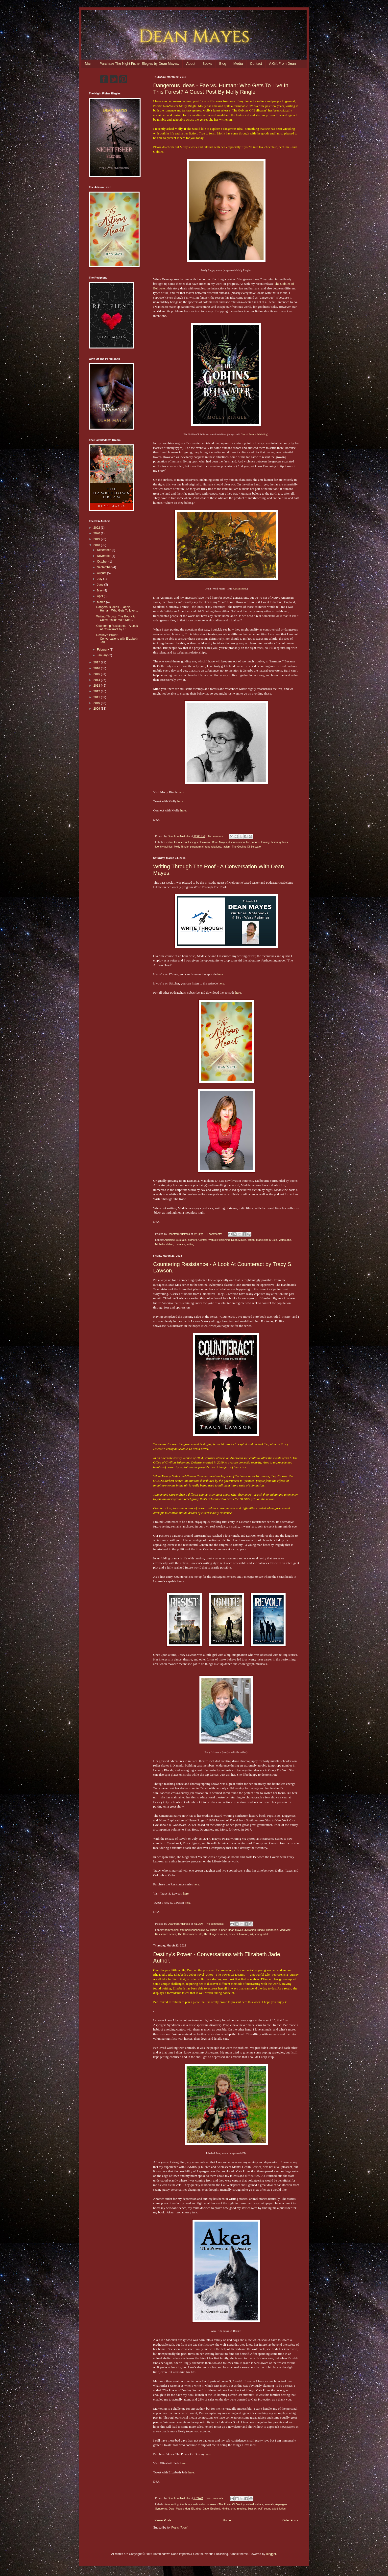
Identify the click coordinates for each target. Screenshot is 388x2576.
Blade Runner (218, 1929)
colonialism (203, 842)
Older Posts (290, 2520)
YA (251, 1934)
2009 (97, 708)
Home (227, 2520)
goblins (283, 842)
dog (187, 2508)
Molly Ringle (181, 846)
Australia (181, 1239)
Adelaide (169, 1239)
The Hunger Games (215, 1934)
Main (88, 63)
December (104, 550)
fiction (274, 842)
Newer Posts (162, 2520)
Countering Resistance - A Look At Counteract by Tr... (117, 627)
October (102, 561)
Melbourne (284, 1239)
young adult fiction (275, 2508)
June (100, 584)
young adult (261, 1934)
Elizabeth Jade (200, 2508)
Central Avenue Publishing (254, 434)
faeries (255, 842)
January (102, 655)
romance (180, 1244)
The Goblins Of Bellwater (247, 846)
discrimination (236, 842)
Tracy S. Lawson (238, 1934)
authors (192, 1239)
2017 (97, 662)
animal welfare (254, 2504)
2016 (97, 668)
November (104, 556)
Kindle (261, 1929)
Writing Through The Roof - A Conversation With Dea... (115, 618)
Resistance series (165, 1934)
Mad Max (284, 1929)
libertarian (272, 1929)
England (215, 2508)
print (233, 2508)
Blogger (271, 2554)
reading (241, 2508)
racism (226, 846)
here (181, 792)
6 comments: (216, 836)
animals (269, 2504)
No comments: (215, 1923)
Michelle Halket (164, 1244)
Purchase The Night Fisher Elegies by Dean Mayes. (139, 63)
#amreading (172, 1929)
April (100, 596)
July (100, 579)
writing (190, 1244)
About (190, 63)
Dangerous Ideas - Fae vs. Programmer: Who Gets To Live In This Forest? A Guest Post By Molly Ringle (220, 88)
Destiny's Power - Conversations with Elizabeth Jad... (117, 638)
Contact (256, 63)
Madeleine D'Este (266, 1239)
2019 (97, 539)
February (103, 649)
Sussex (251, 2508)
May (100, 590)
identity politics (163, 846)
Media (238, 63)
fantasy (265, 842)
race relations (213, 846)
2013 (97, 685)
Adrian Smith (239, 588)
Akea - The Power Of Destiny (227, 2504)
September (104, 567)
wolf (260, 2508)
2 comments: (215, 1233)
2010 (97, 703)
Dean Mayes (219, 842)
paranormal (197, 846)
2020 (97, 533)
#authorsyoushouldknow (194, 1929)
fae (248, 842)
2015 (97, 674)
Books (207, 63)
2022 (97, 527)
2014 (97, 680)
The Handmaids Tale (190, 1934)
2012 (97, 691)
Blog (222, 63)
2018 (97, 545)
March (101, 602)
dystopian (250, 1929)
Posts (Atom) (179, 2527)
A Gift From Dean (282, 63)
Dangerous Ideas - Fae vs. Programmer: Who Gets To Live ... (117, 608)
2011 (97, 697)
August (102, 573)
